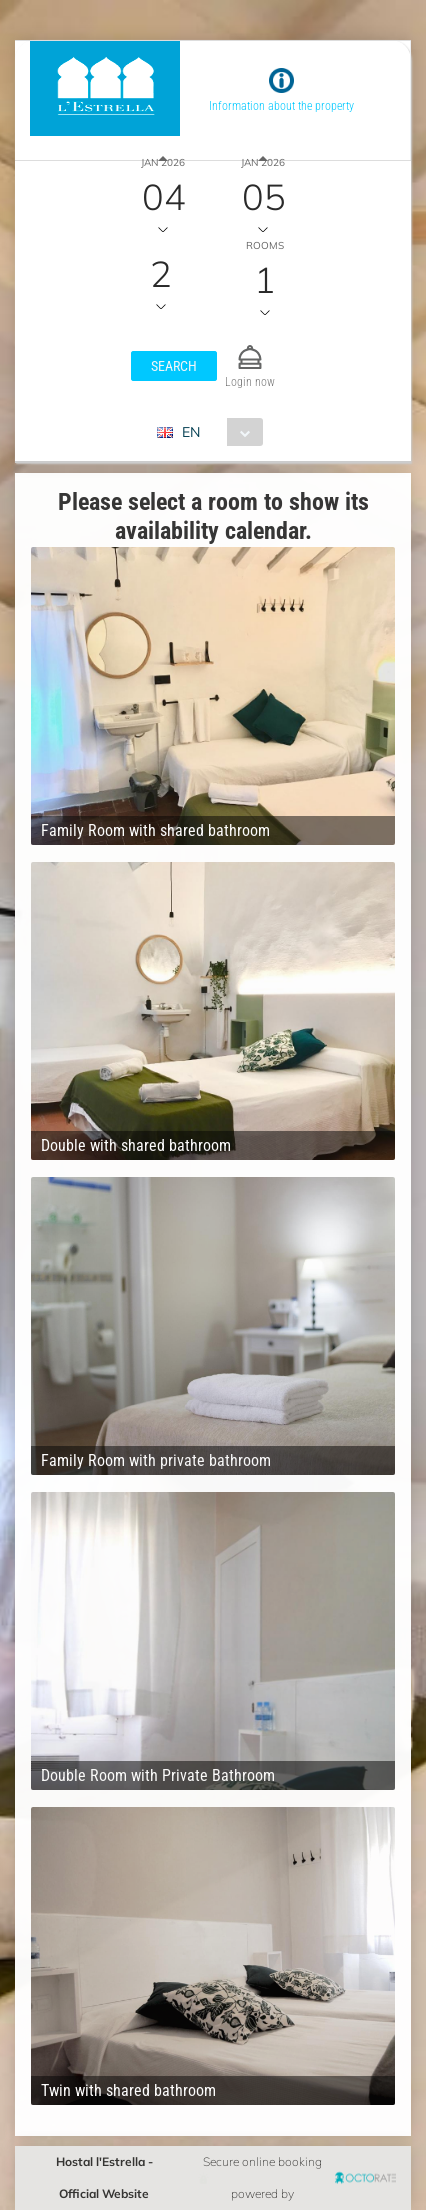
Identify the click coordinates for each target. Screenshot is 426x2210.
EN (191, 432)
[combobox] (217, 432)
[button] (174, 366)
